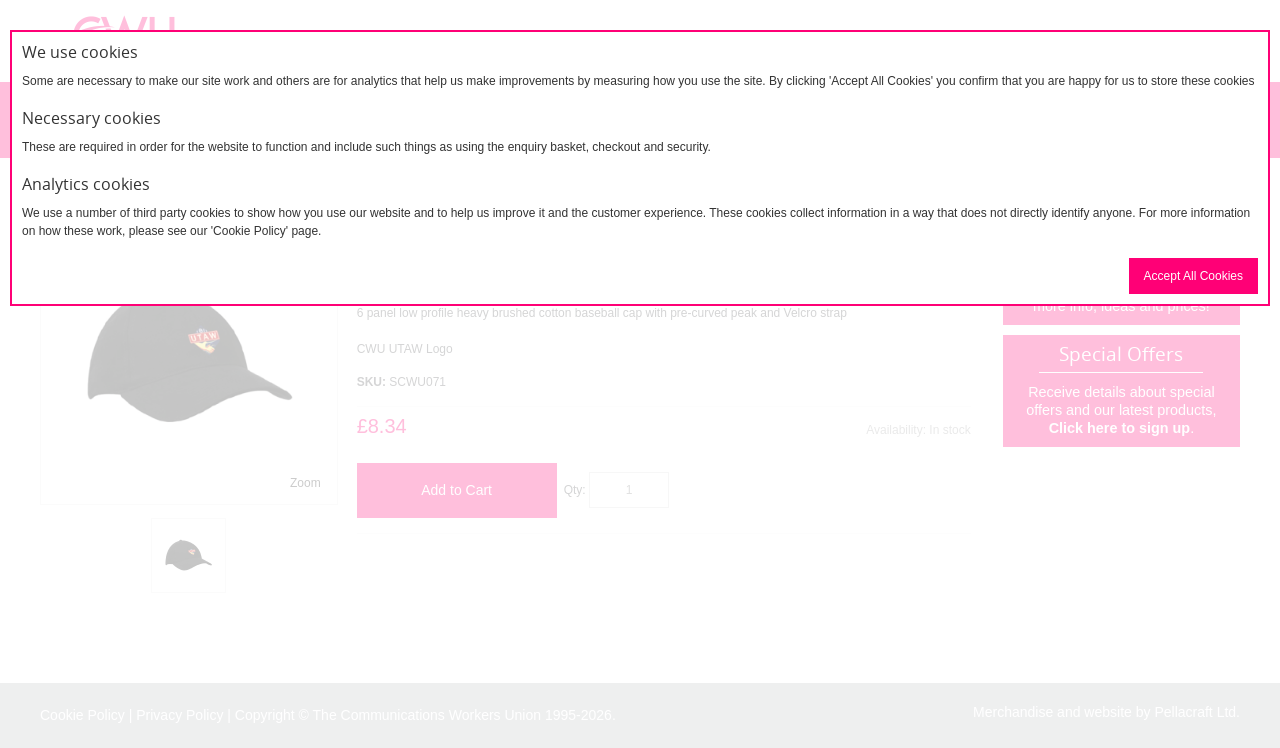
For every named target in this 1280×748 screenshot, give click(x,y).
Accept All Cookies (1193, 276)
